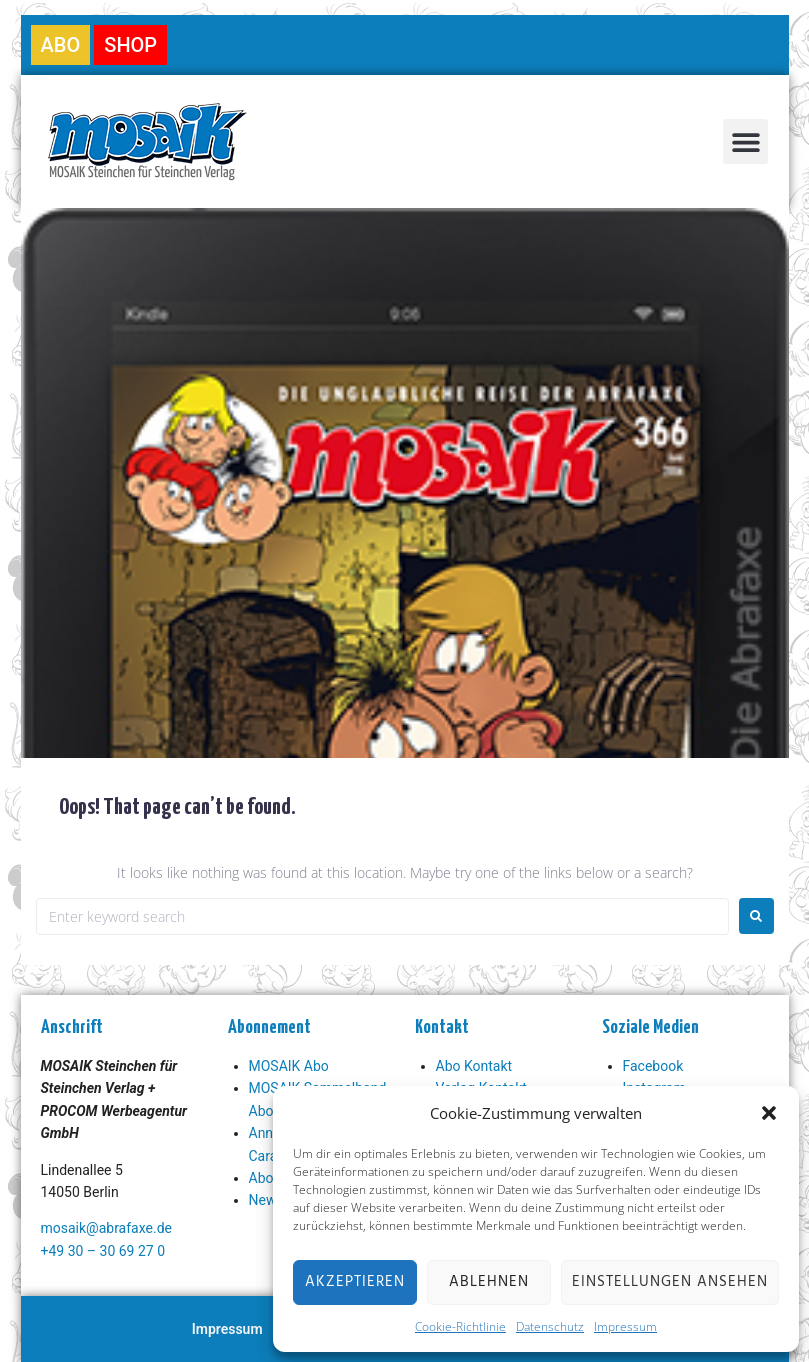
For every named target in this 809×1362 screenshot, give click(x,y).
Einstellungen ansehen (670, 1282)
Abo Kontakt (474, 1066)
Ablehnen (489, 1282)
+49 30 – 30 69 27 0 (103, 1251)
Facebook (653, 1066)
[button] (769, 1113)
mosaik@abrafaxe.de (106, 1228)
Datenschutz (550, 1326)
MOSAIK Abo (289, 1066)
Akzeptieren (355, 1282)
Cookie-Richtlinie (460, 1326)
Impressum (625, 1326)
